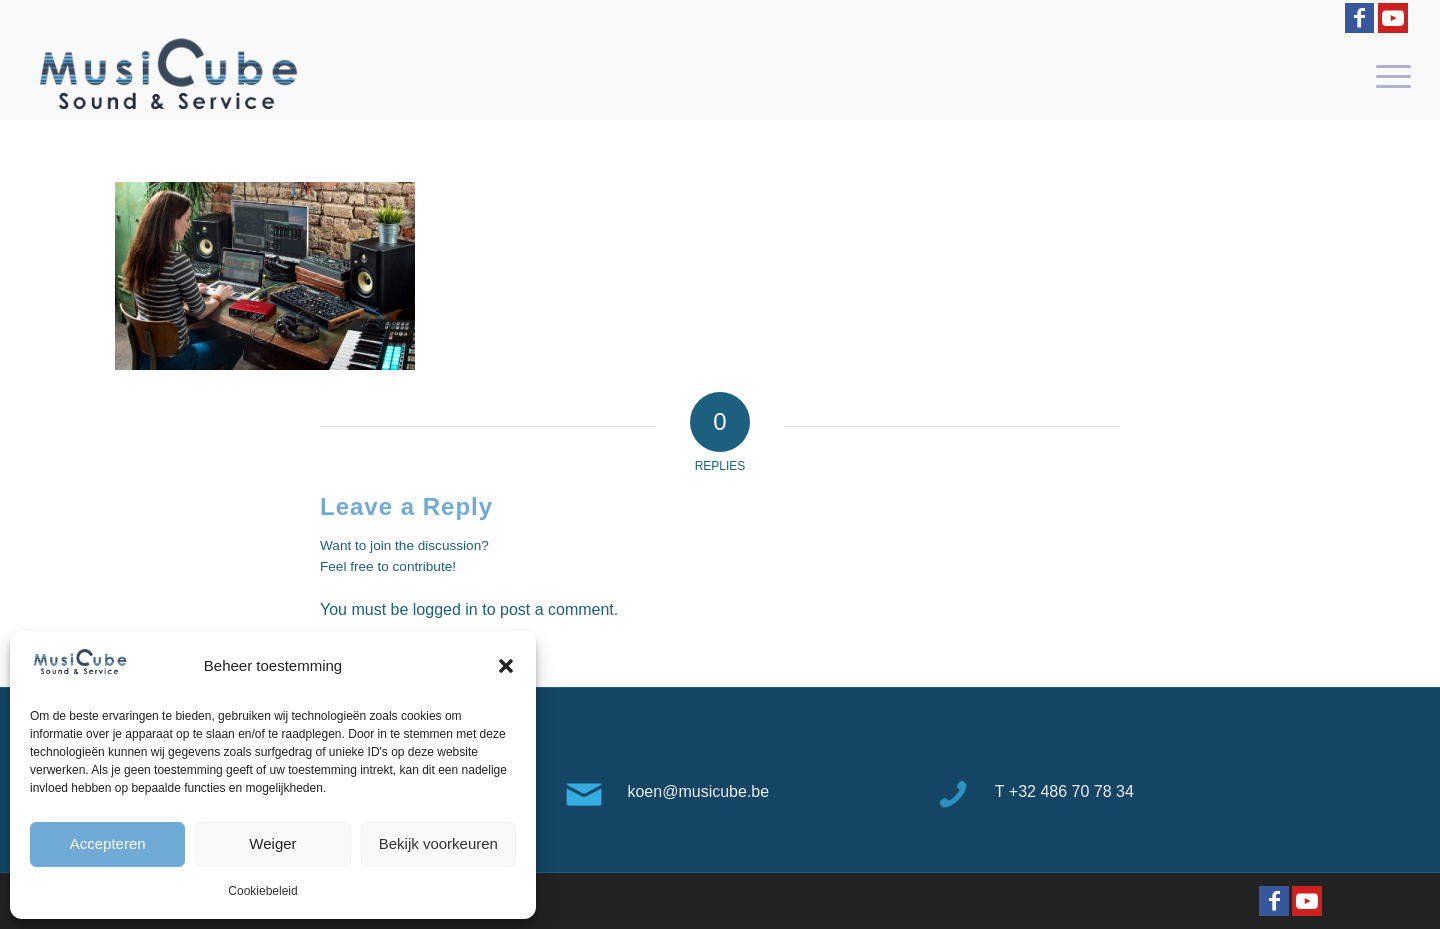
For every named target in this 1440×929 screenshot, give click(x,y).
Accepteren (108, 843)
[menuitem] (1387, 75)
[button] (506, 666)
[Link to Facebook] (1359, 18)
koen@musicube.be (698, 791)
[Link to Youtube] (1393, 18)
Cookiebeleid (262, 891)
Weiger (272, 843)
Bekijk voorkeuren (438, 843)
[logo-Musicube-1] (168, 75)
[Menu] (1387, 75)
